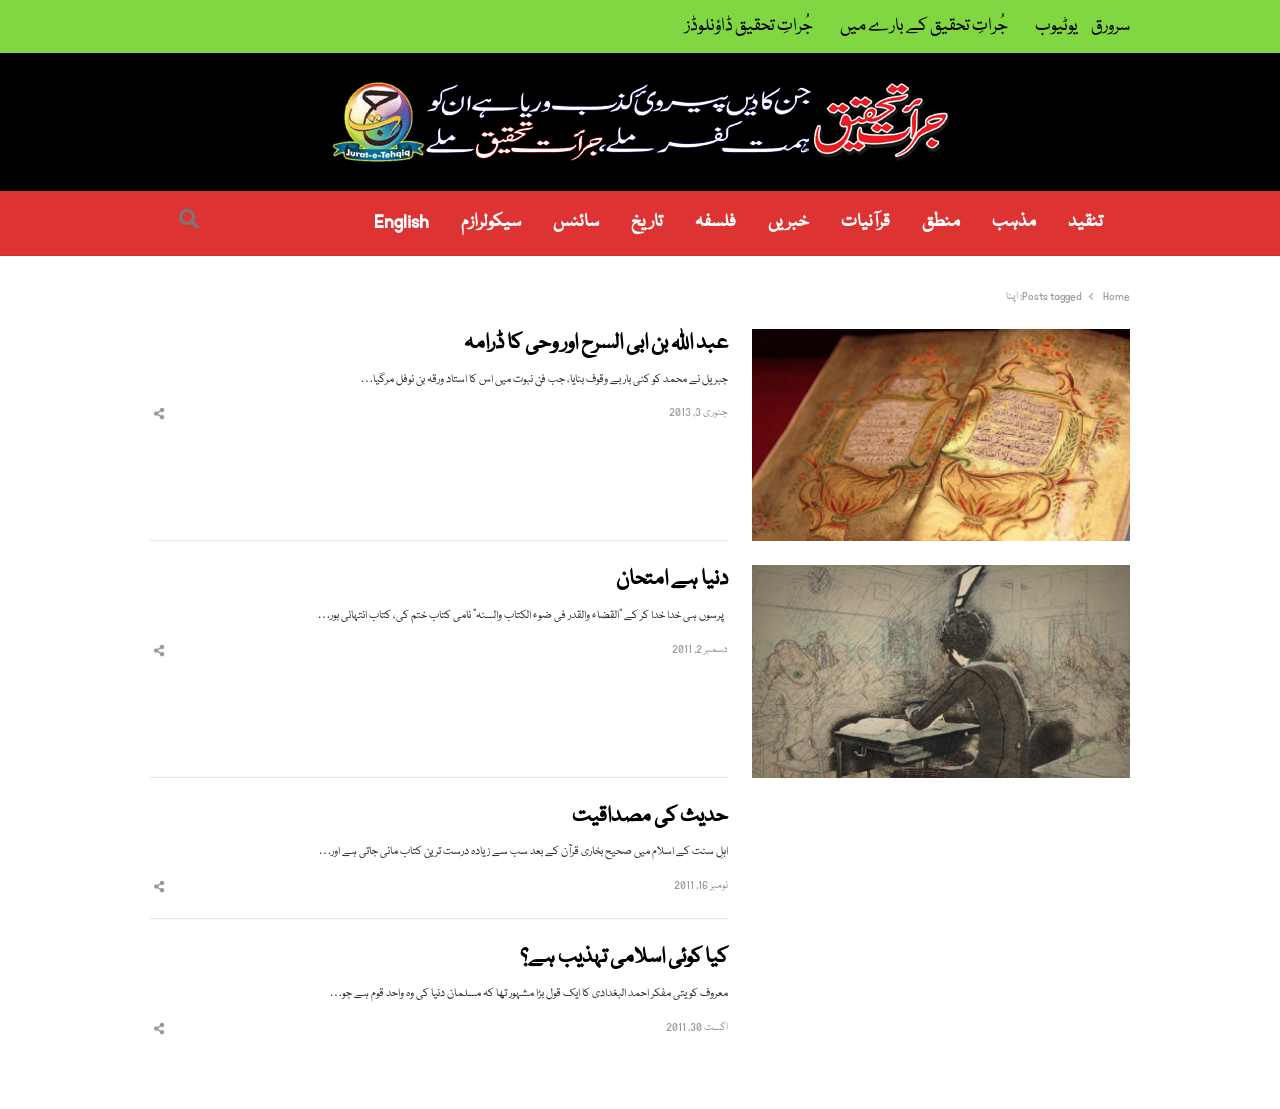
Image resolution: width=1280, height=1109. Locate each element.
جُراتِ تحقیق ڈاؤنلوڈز (749, 26)
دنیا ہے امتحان (672, 580)
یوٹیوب (1056, 26)
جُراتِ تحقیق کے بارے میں (924, 26)
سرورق (1110, 26)
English (401, 222)
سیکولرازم (491, 222)
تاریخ (647, 222)
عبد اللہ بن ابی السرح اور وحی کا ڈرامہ (596, 344)
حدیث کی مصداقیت (650, 817)
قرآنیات (865, 222)
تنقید (1085, 222)
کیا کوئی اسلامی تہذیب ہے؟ (624, 958)
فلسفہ (715, 222)
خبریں (788, 222)
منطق (941, 222)
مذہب (1014, 222)
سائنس (576, 222)
